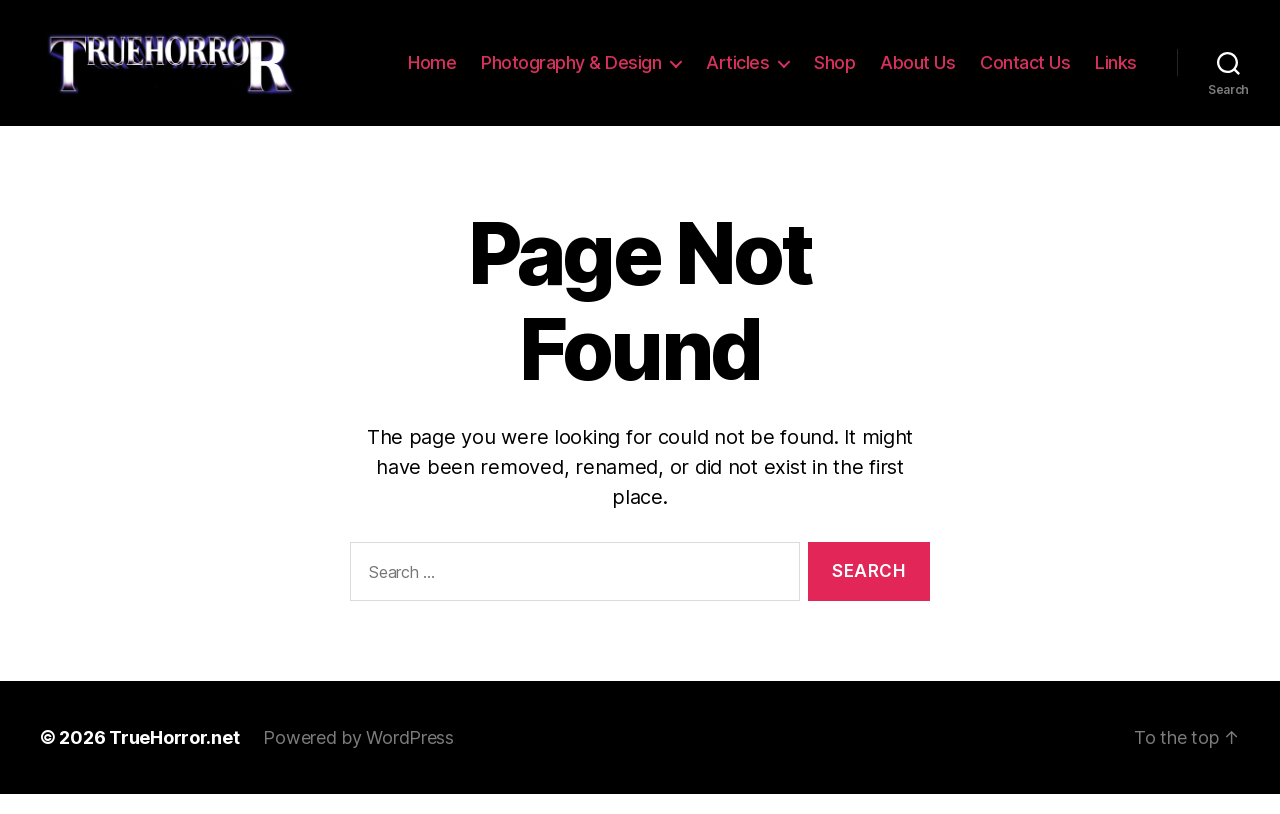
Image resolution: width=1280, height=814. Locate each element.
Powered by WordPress (358, 757)
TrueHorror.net (174, 757)
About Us (984, 57)
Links (1116, 87)
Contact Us (1092, 57)
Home (499, 57)
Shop (901, 57)
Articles (804, 57)
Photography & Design (638, 57)
